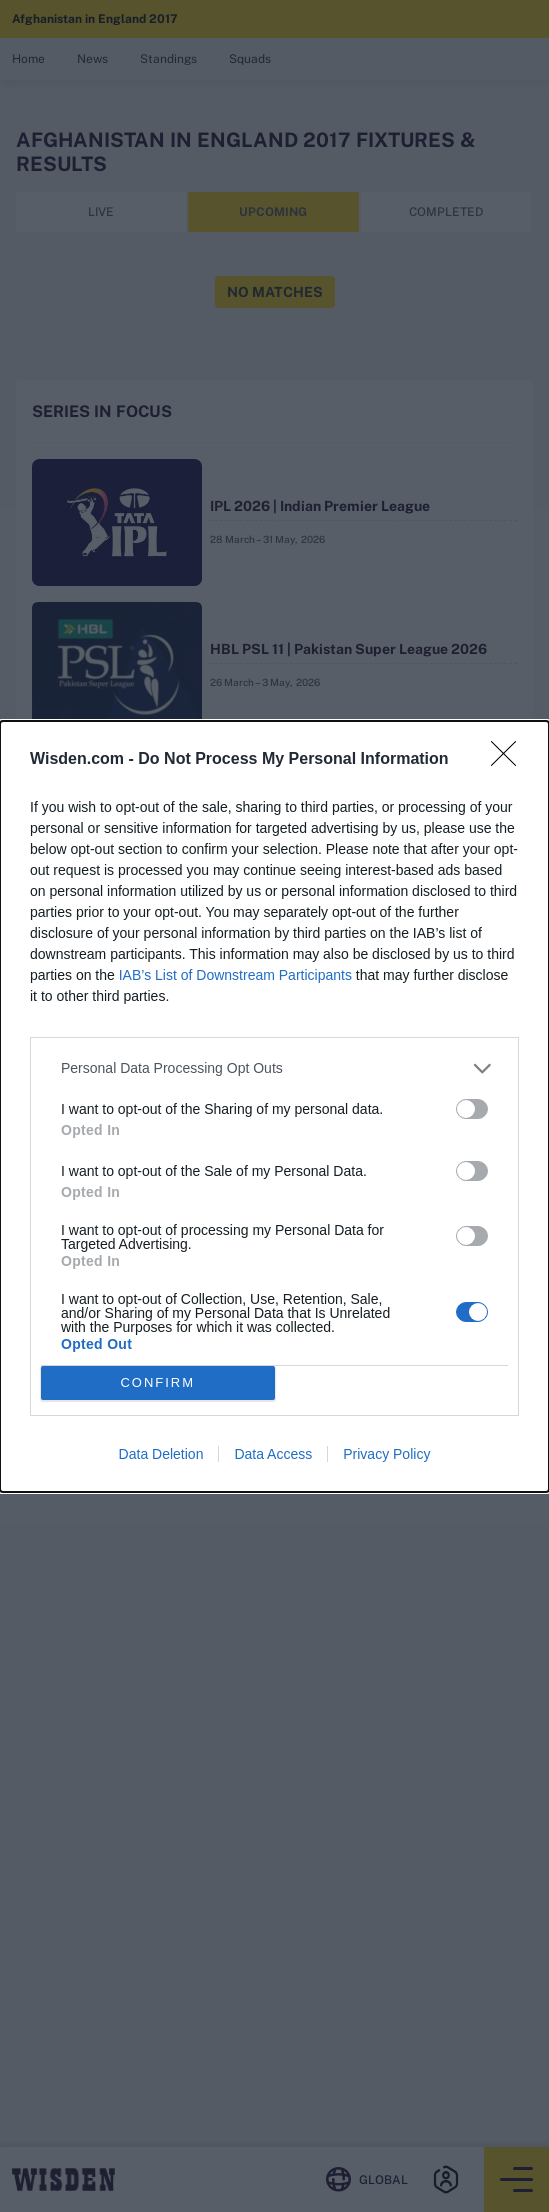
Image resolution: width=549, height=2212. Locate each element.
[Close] (510, 760)
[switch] (472, 1109)
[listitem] (274, 1068)
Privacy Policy (386, 1454)
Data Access (273, 1454)
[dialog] (274, 1106)
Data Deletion (161, 1454)
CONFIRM (157, 1382)
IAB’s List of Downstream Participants (235, 975)
